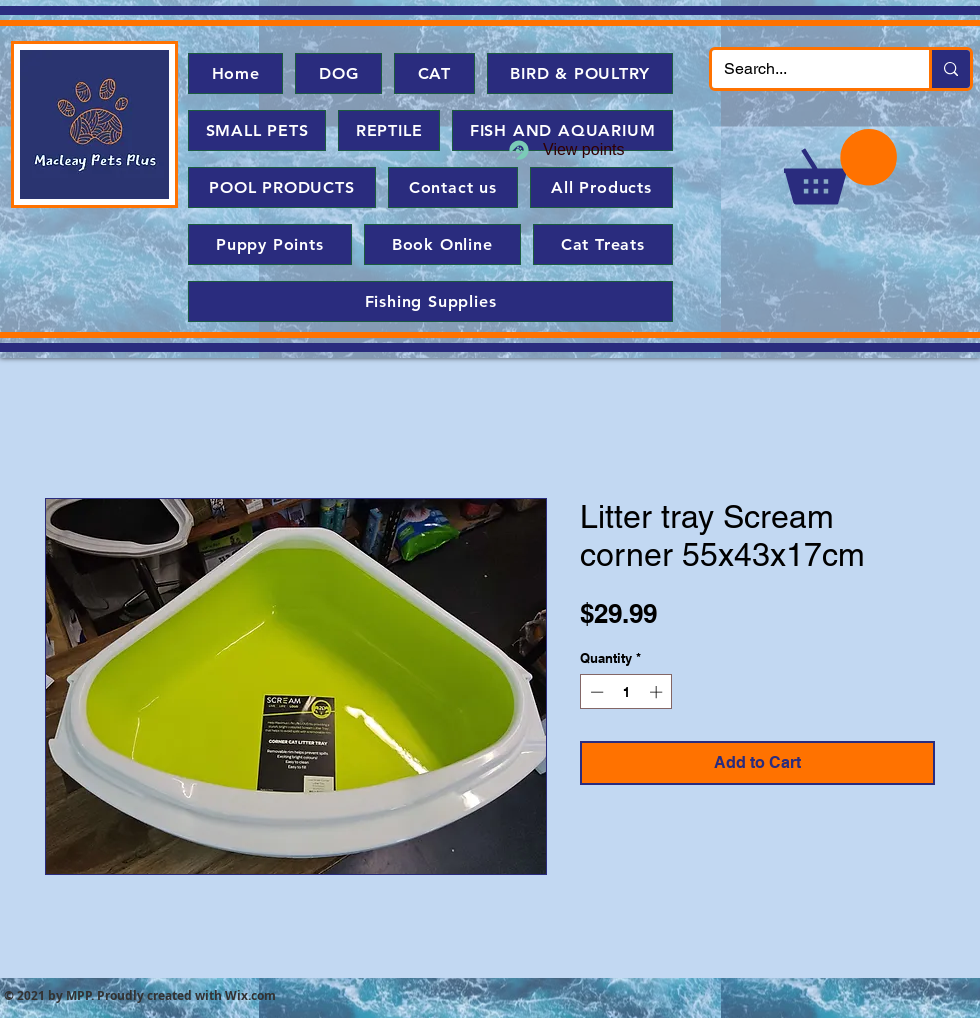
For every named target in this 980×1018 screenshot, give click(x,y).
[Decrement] (595, 692)
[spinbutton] (626, 692)
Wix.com (250, 995)
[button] (840, 166)
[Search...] (805, 69)
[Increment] (658, 692)
